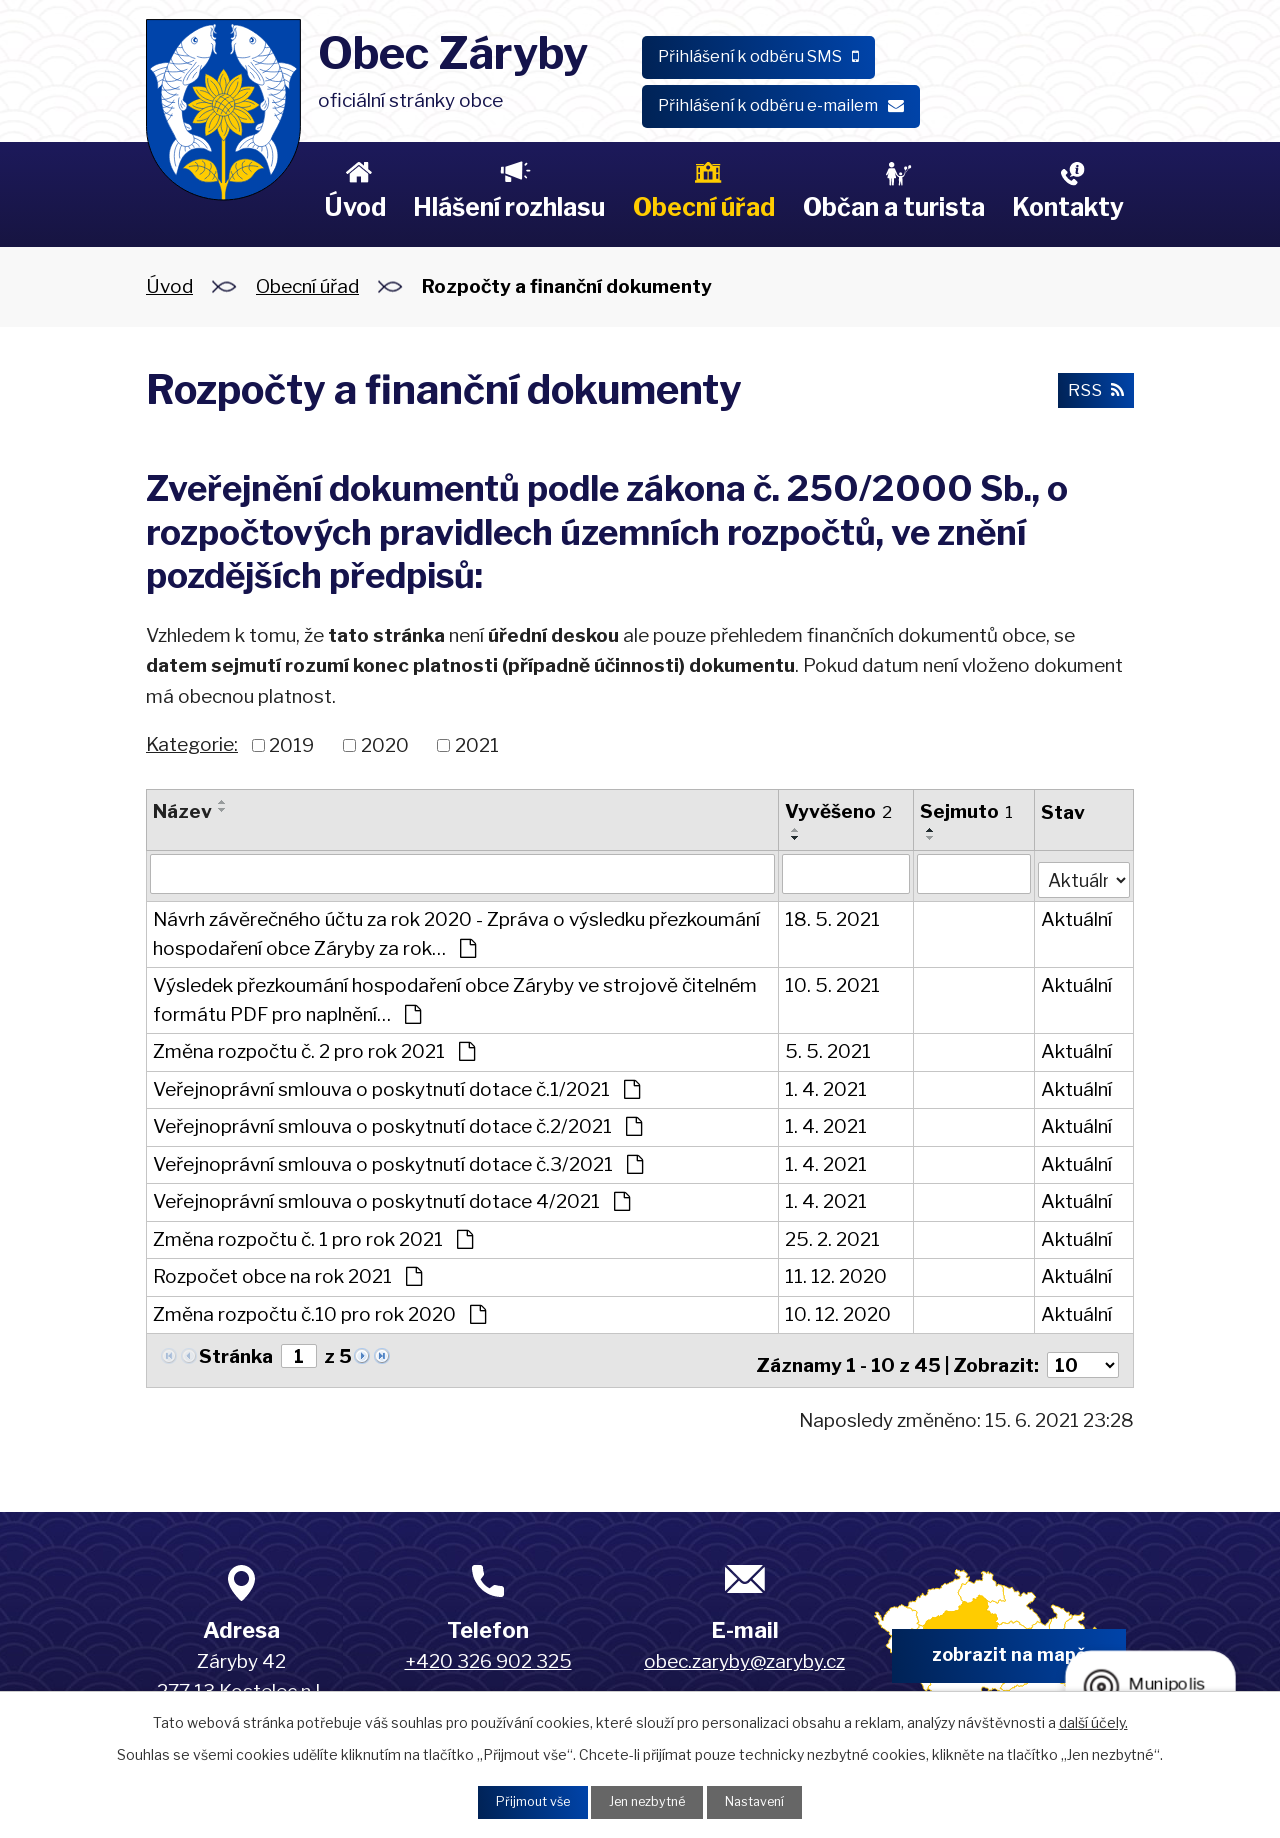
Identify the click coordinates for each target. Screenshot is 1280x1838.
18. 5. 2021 (832, 915)
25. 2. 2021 (832, 1235)
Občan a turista (894, 207)
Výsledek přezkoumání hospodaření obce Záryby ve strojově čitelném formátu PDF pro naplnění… (455, 996)
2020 (385, 745)
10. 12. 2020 (838, 1310)
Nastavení (766, 1800)
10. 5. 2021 (832, 981)
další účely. (1093, 1718)
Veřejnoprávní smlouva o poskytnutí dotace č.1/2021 (396, 1085)
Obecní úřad (704, 207)
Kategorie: (192, 744)
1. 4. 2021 (826, 1085)
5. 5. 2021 (828, 1047)
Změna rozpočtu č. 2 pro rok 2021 (314, 1047)
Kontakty (1068, 207)
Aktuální (1075, 915)
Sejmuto (966, 811)
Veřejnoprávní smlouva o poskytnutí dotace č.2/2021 (397, 1122)
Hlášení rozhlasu (509, 207)
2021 (477, 745)
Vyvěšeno (838, 811)
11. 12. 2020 (836, 1272)
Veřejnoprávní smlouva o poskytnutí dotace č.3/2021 (398, 1160)
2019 (291, 745)
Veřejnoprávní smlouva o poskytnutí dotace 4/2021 (391, 1197)
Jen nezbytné (647, 1800)
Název (182, 811)
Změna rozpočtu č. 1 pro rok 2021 (313, 1235)
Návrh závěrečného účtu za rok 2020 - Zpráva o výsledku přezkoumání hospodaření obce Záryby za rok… (456, 930)
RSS (1092, 393)
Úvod (355, 207)
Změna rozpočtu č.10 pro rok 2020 (319, 1310)
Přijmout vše (521, 1800)
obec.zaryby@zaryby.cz (744, 1650)
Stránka (236, 1352)
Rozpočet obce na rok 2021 (287, 1272)
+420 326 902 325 (488, 1650)
